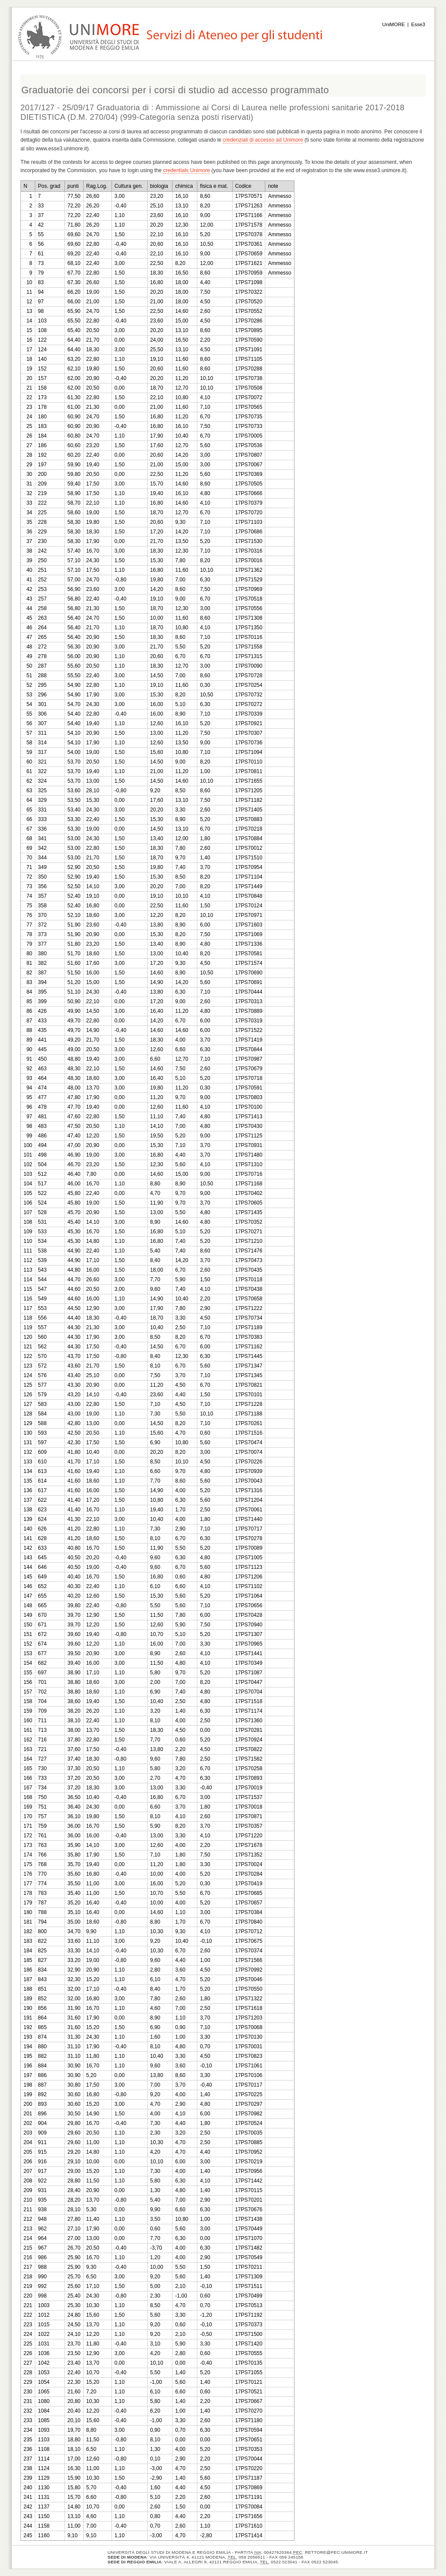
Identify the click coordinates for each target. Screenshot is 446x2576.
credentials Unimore (186, 170)
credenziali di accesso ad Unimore (263, 140)
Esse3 (418, 24)
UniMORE (393, 24)
